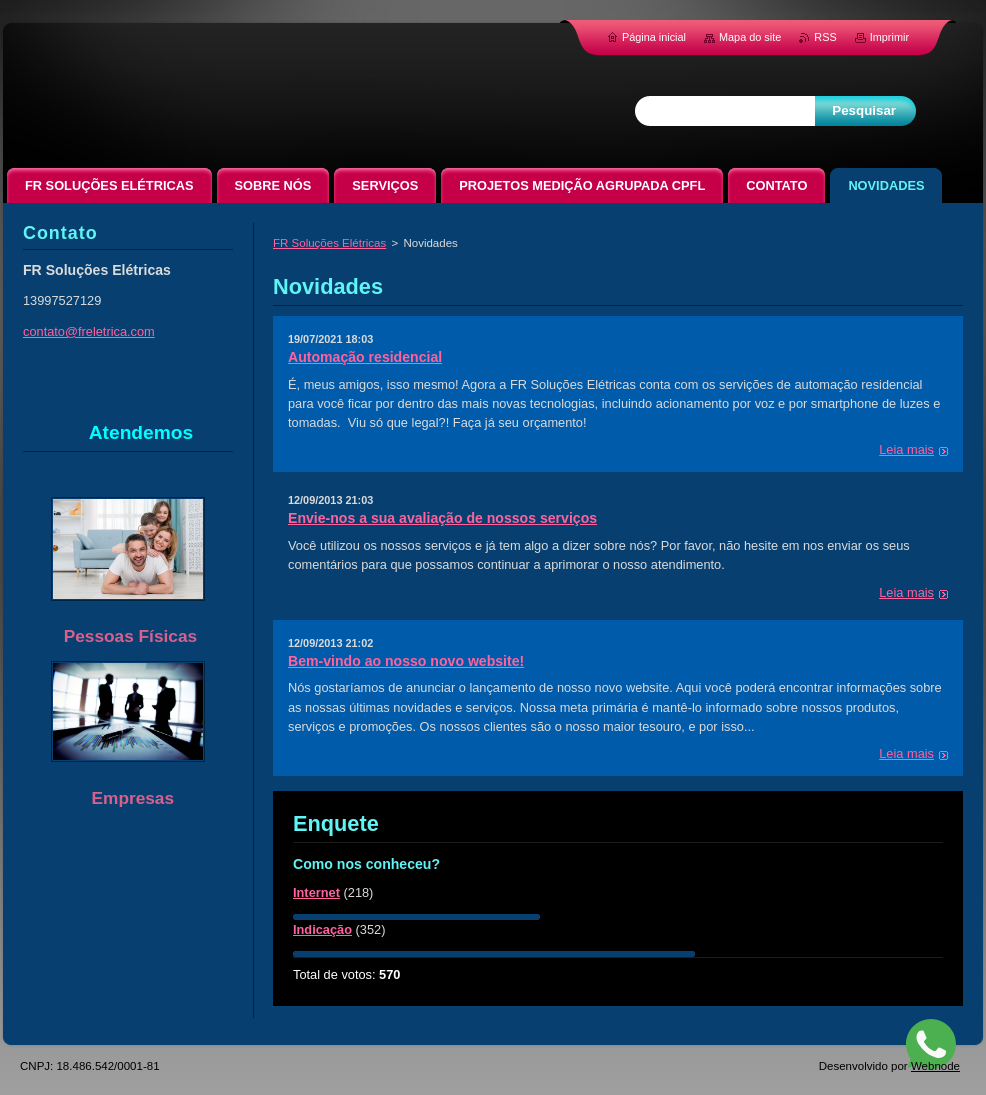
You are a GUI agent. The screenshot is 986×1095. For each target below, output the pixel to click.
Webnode (935, 1066)
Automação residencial (365, 357)
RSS (825, 37)
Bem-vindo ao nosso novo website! (406, 661)
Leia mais (906, 449)
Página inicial (654, 37)
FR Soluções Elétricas (329, 243)
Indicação (322, 929)
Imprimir (889, 37)
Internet (316, 892)
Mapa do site (750, 37)
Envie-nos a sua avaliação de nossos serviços (442, 518)
